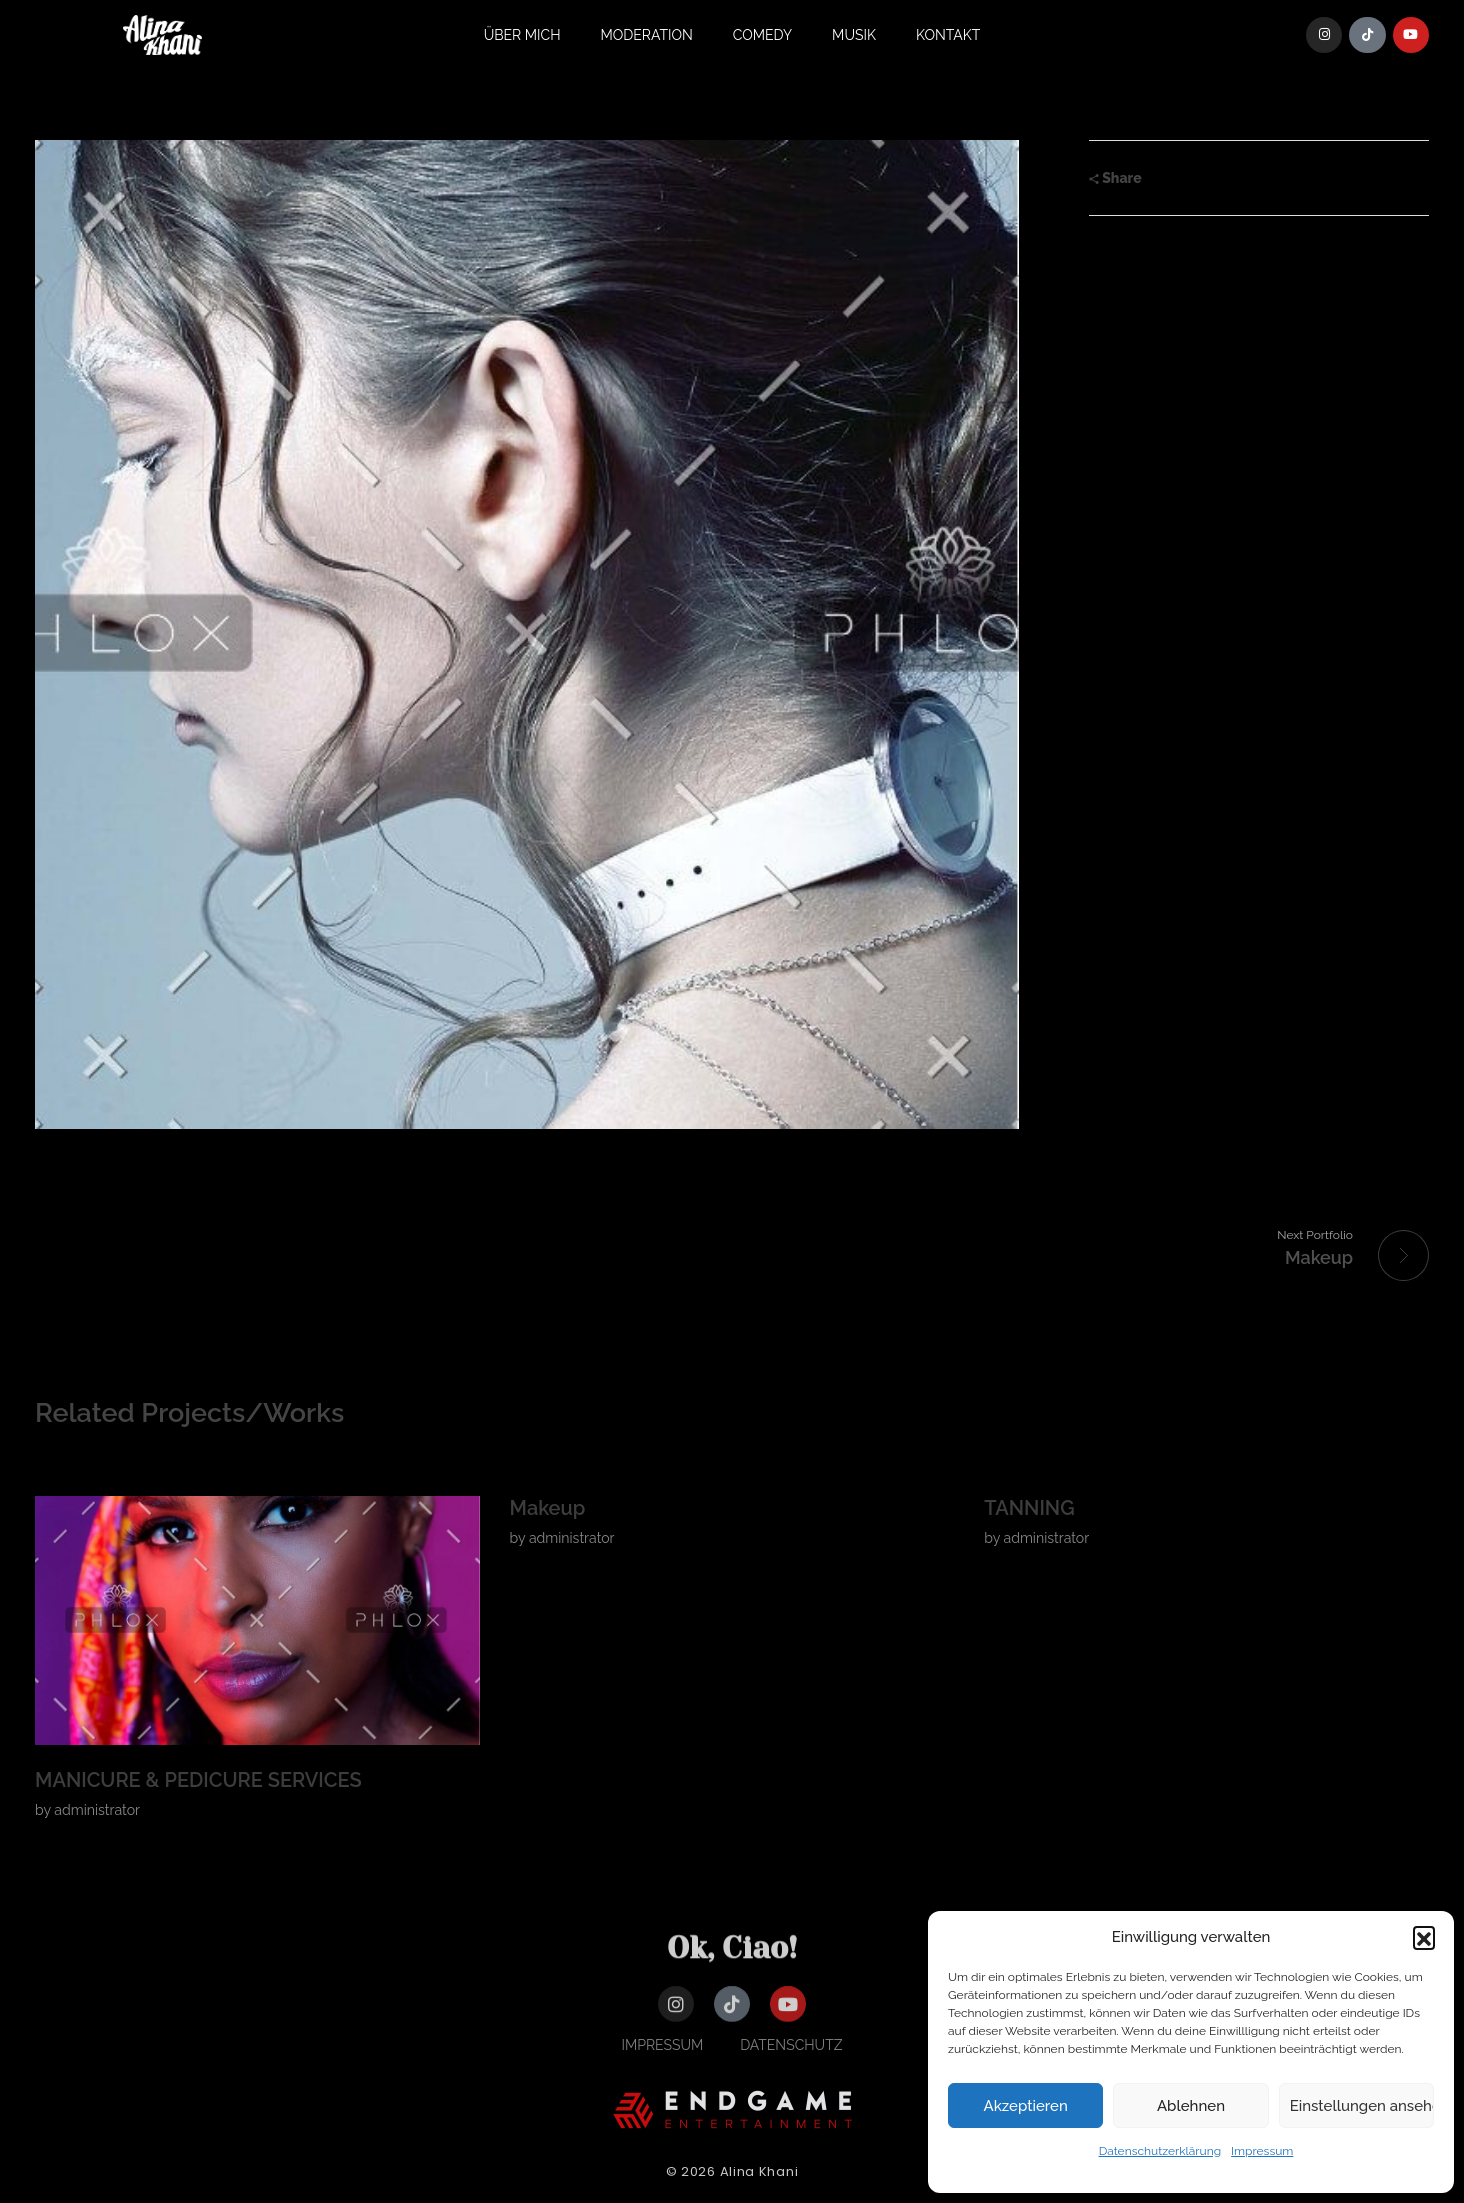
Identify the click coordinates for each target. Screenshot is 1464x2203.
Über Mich (522, 35)
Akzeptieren (1026, 2106)
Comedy (762, 35)
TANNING (1029, 1508)
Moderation (647, 35)
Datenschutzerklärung (1160, 2151)
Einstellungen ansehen (1362, 2106)
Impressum (1262, 2151)
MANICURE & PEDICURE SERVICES (198, 1780)
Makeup (548, 1508)
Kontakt (948, 35)
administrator (97, 1810)
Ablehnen (1191, 2106)
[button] (1424, 1937)
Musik (854, 35)
